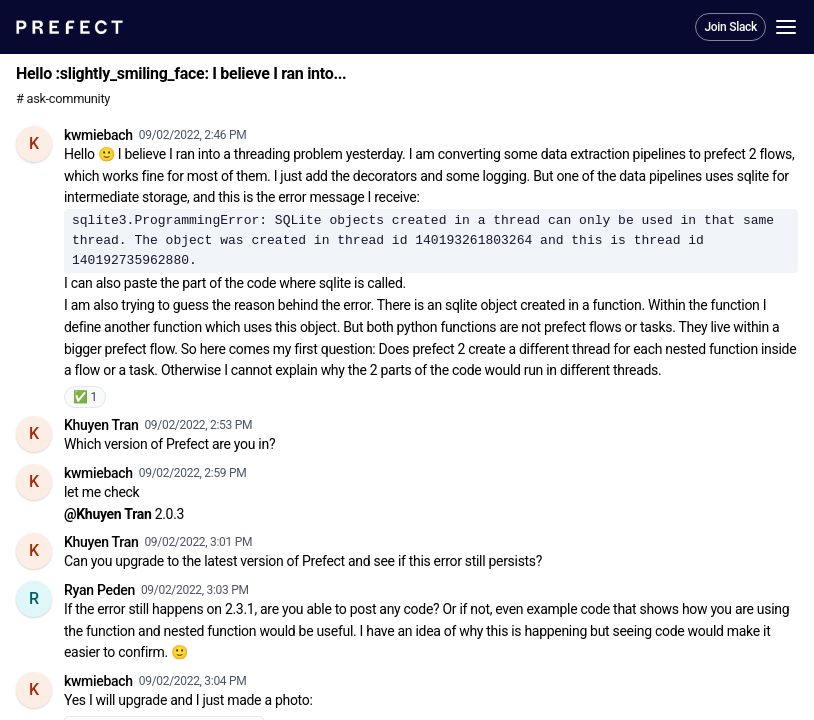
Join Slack (730, 27)
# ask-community (63, 98)
